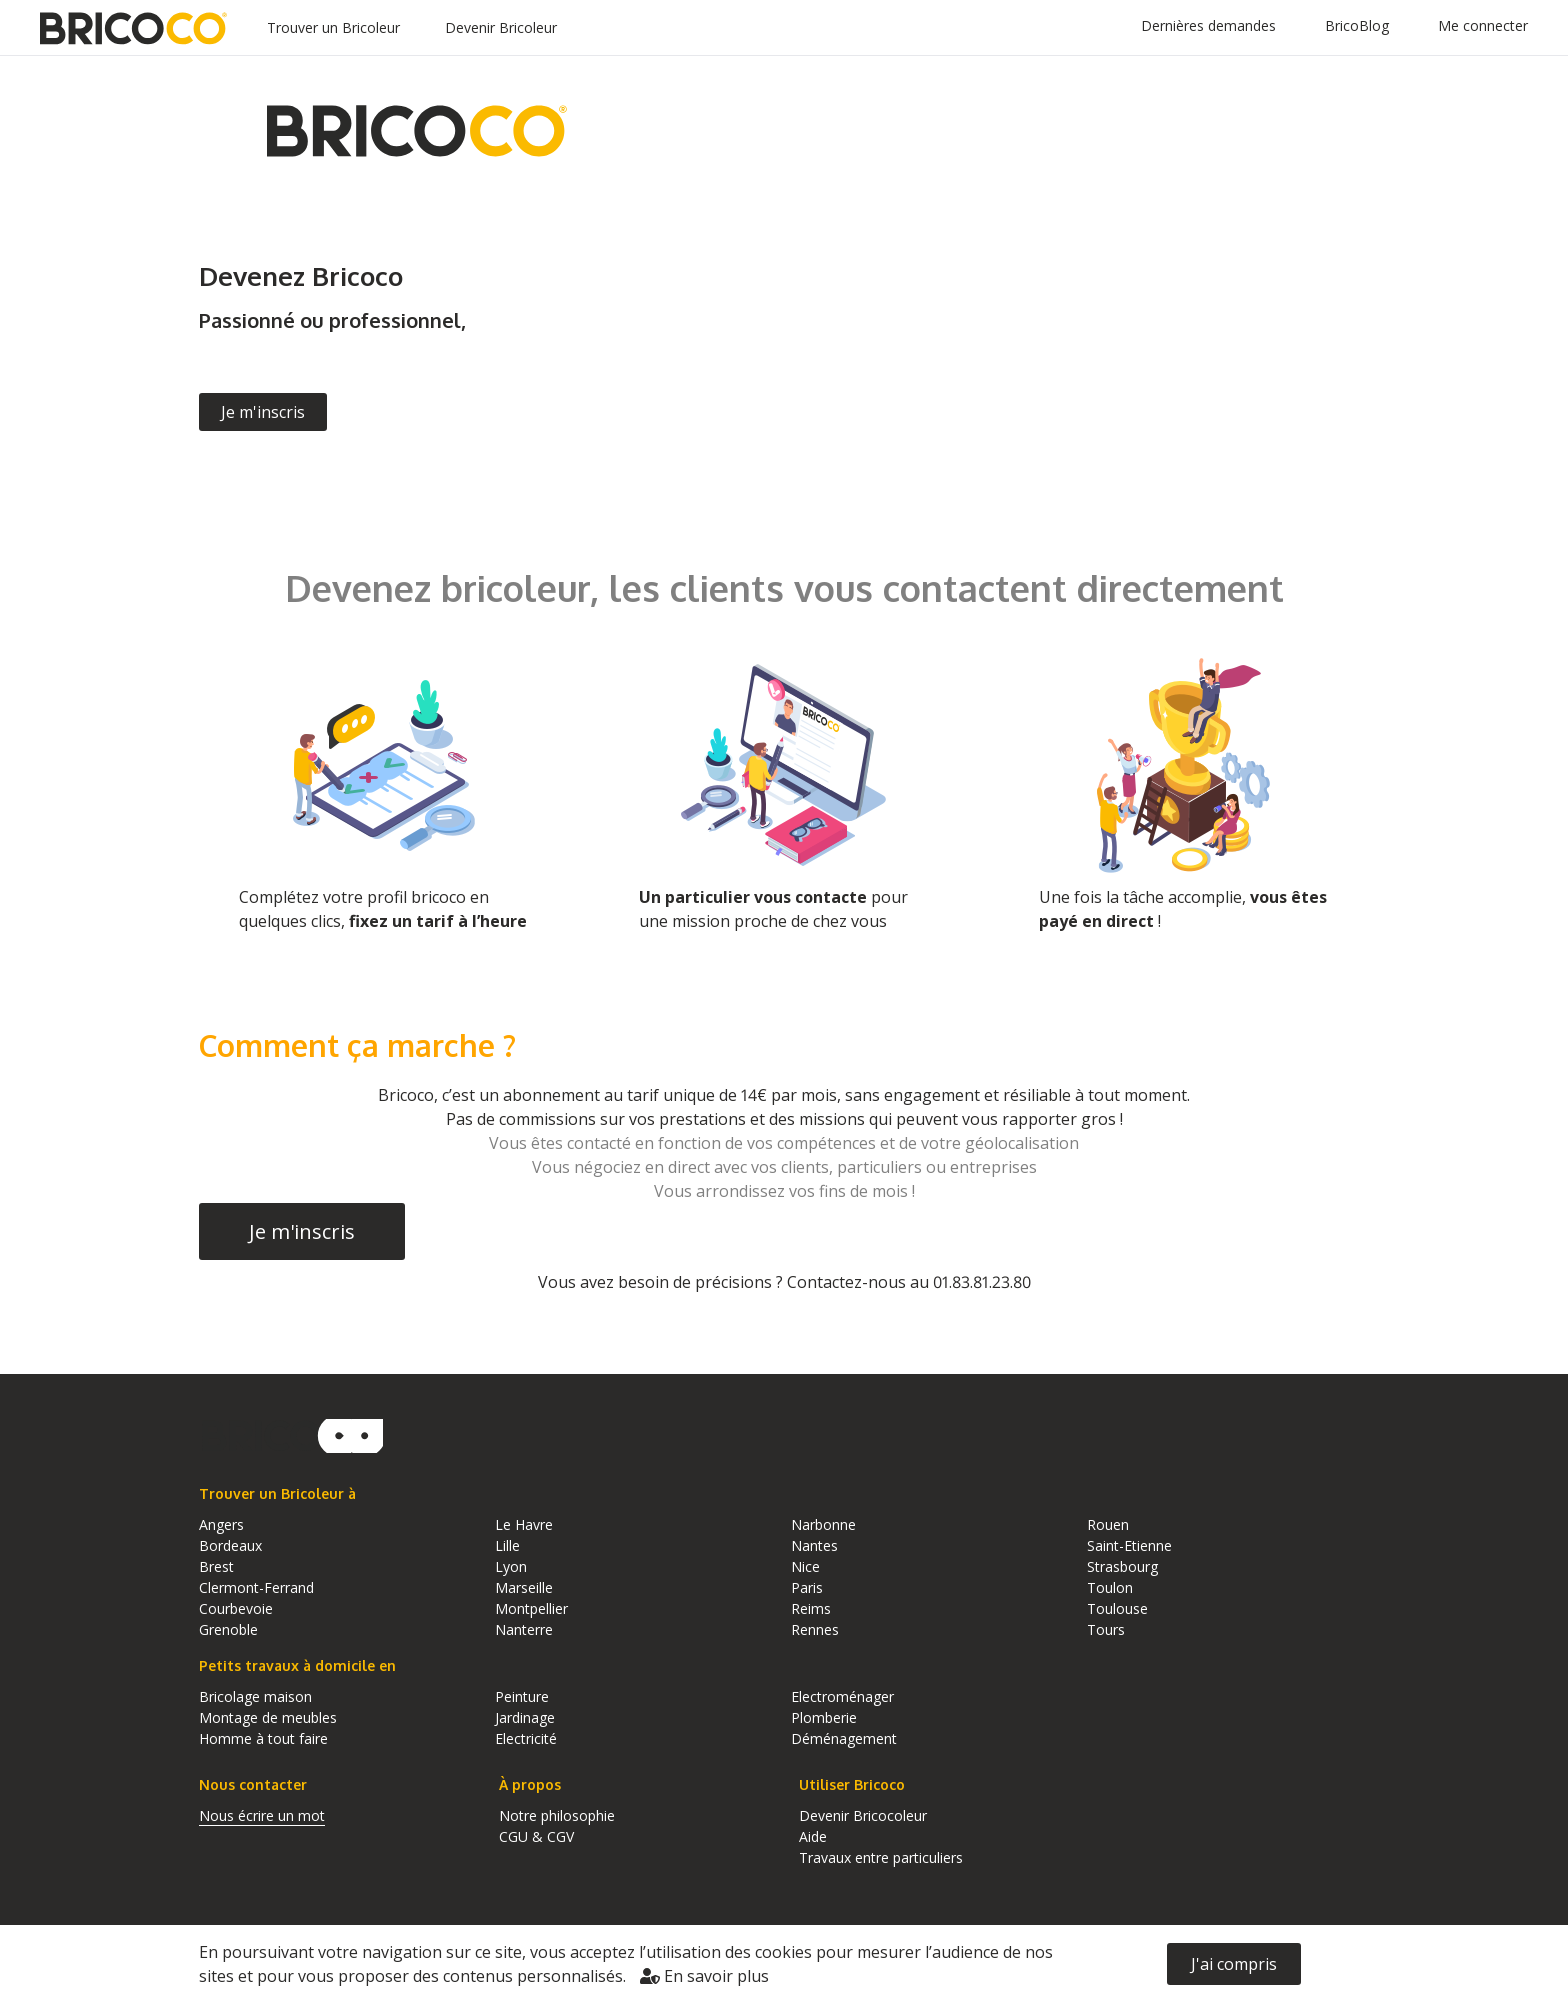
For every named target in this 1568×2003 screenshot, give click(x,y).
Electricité (526, 1738)
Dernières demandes (1208, 25)
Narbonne (823, 1524)
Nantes (814, 1545)
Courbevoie (236, 1608)
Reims (811, 1608)
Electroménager (842, 1696)
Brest (216, 1566)
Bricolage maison (255, 1696)
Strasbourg (1122, 1566)
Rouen (1108, 1524)
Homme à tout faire (263, 1738)
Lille (507, 1545)
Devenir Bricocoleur (863, 1815)
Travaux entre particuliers (881, 1857)
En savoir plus (704, 1976)
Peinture (522, 1696)
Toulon (1110, 1587)
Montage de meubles (268, 1717)
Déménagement (844, 1738)
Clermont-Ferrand (256, 1587)
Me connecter (1483, 25)
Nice (805, 1566)
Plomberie (824, 1717)
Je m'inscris (263, 412)
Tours (1106, 1629)
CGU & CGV (536, 1836)
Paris (807, 1587)
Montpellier (531, 1608)
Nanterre (524, 1629)
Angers (221, 1524)
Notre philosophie (557, 1815)
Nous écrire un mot (262, 1815)
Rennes (815, 1629)
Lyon (511, 1566)
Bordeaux (230, 1545)
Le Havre (524, 1524)
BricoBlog (1357, 25)
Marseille (524, 1587)
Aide (813, 1836)
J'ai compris (1234, 1964)
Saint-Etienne (1129, 1545)
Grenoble (228, 1629)
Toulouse (1117, 1608)
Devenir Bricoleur (501, 27)
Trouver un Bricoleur (333, 27)
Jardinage (525, 1717)
